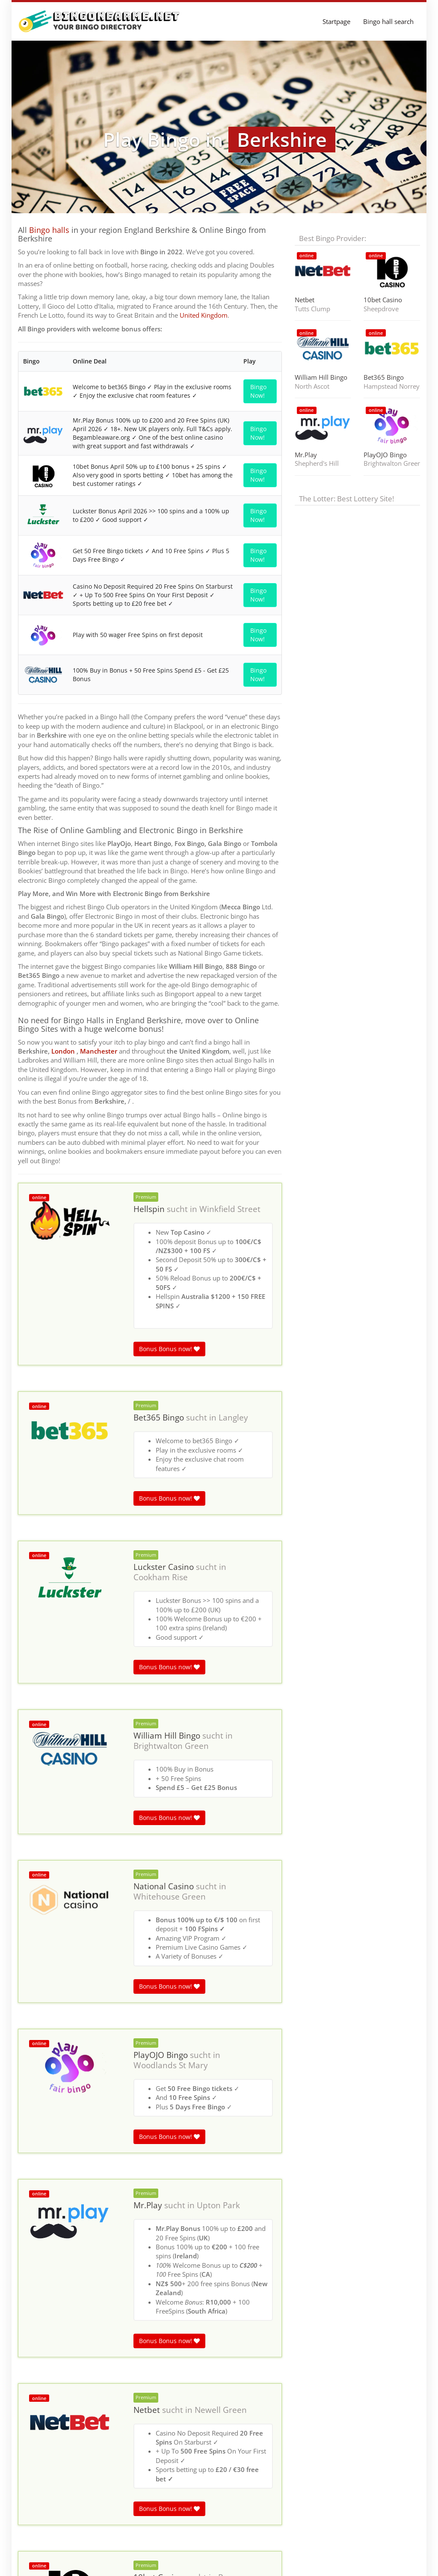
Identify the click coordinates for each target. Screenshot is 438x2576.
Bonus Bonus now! (169, 1349)
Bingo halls (49, 230)
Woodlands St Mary (170, 2065)
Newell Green (221, 2410)
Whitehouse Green (169, 1896)
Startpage (336, 21)
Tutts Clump (312, 309)
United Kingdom (204, 315)
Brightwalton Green (171, 1746)
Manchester (99, 1051)
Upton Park (218, 2205)
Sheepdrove (381, 309)
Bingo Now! (258, 391)
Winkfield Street (229, 1209)
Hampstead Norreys (392, 386)
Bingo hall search (388, 21)
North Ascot (312, 386)
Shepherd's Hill (317, 463)
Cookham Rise (160, 1577)
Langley (233, 1417)
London (63, 1051)
